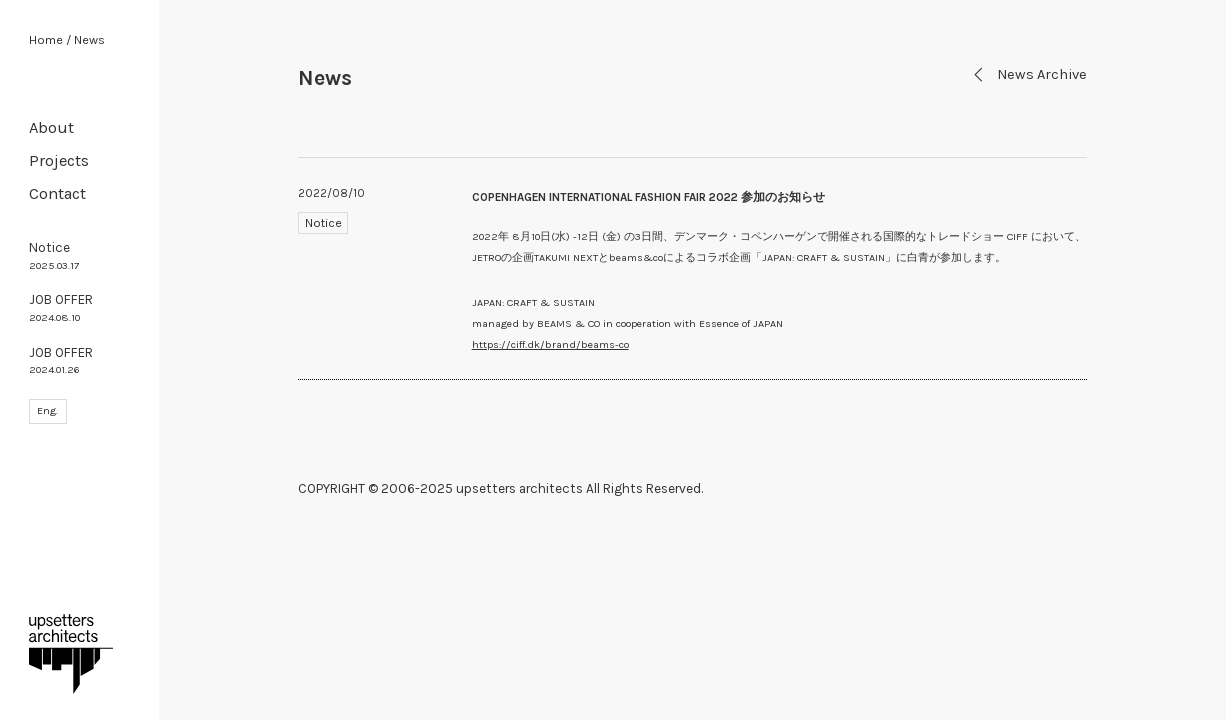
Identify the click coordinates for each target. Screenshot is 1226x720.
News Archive (1029, 74)
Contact (57, 193)
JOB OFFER (61, 307)
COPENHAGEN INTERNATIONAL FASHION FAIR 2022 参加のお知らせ (648, 197)
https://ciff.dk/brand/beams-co (550, 344)
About (51, 127)
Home (46, 39)
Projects (59, 160)
